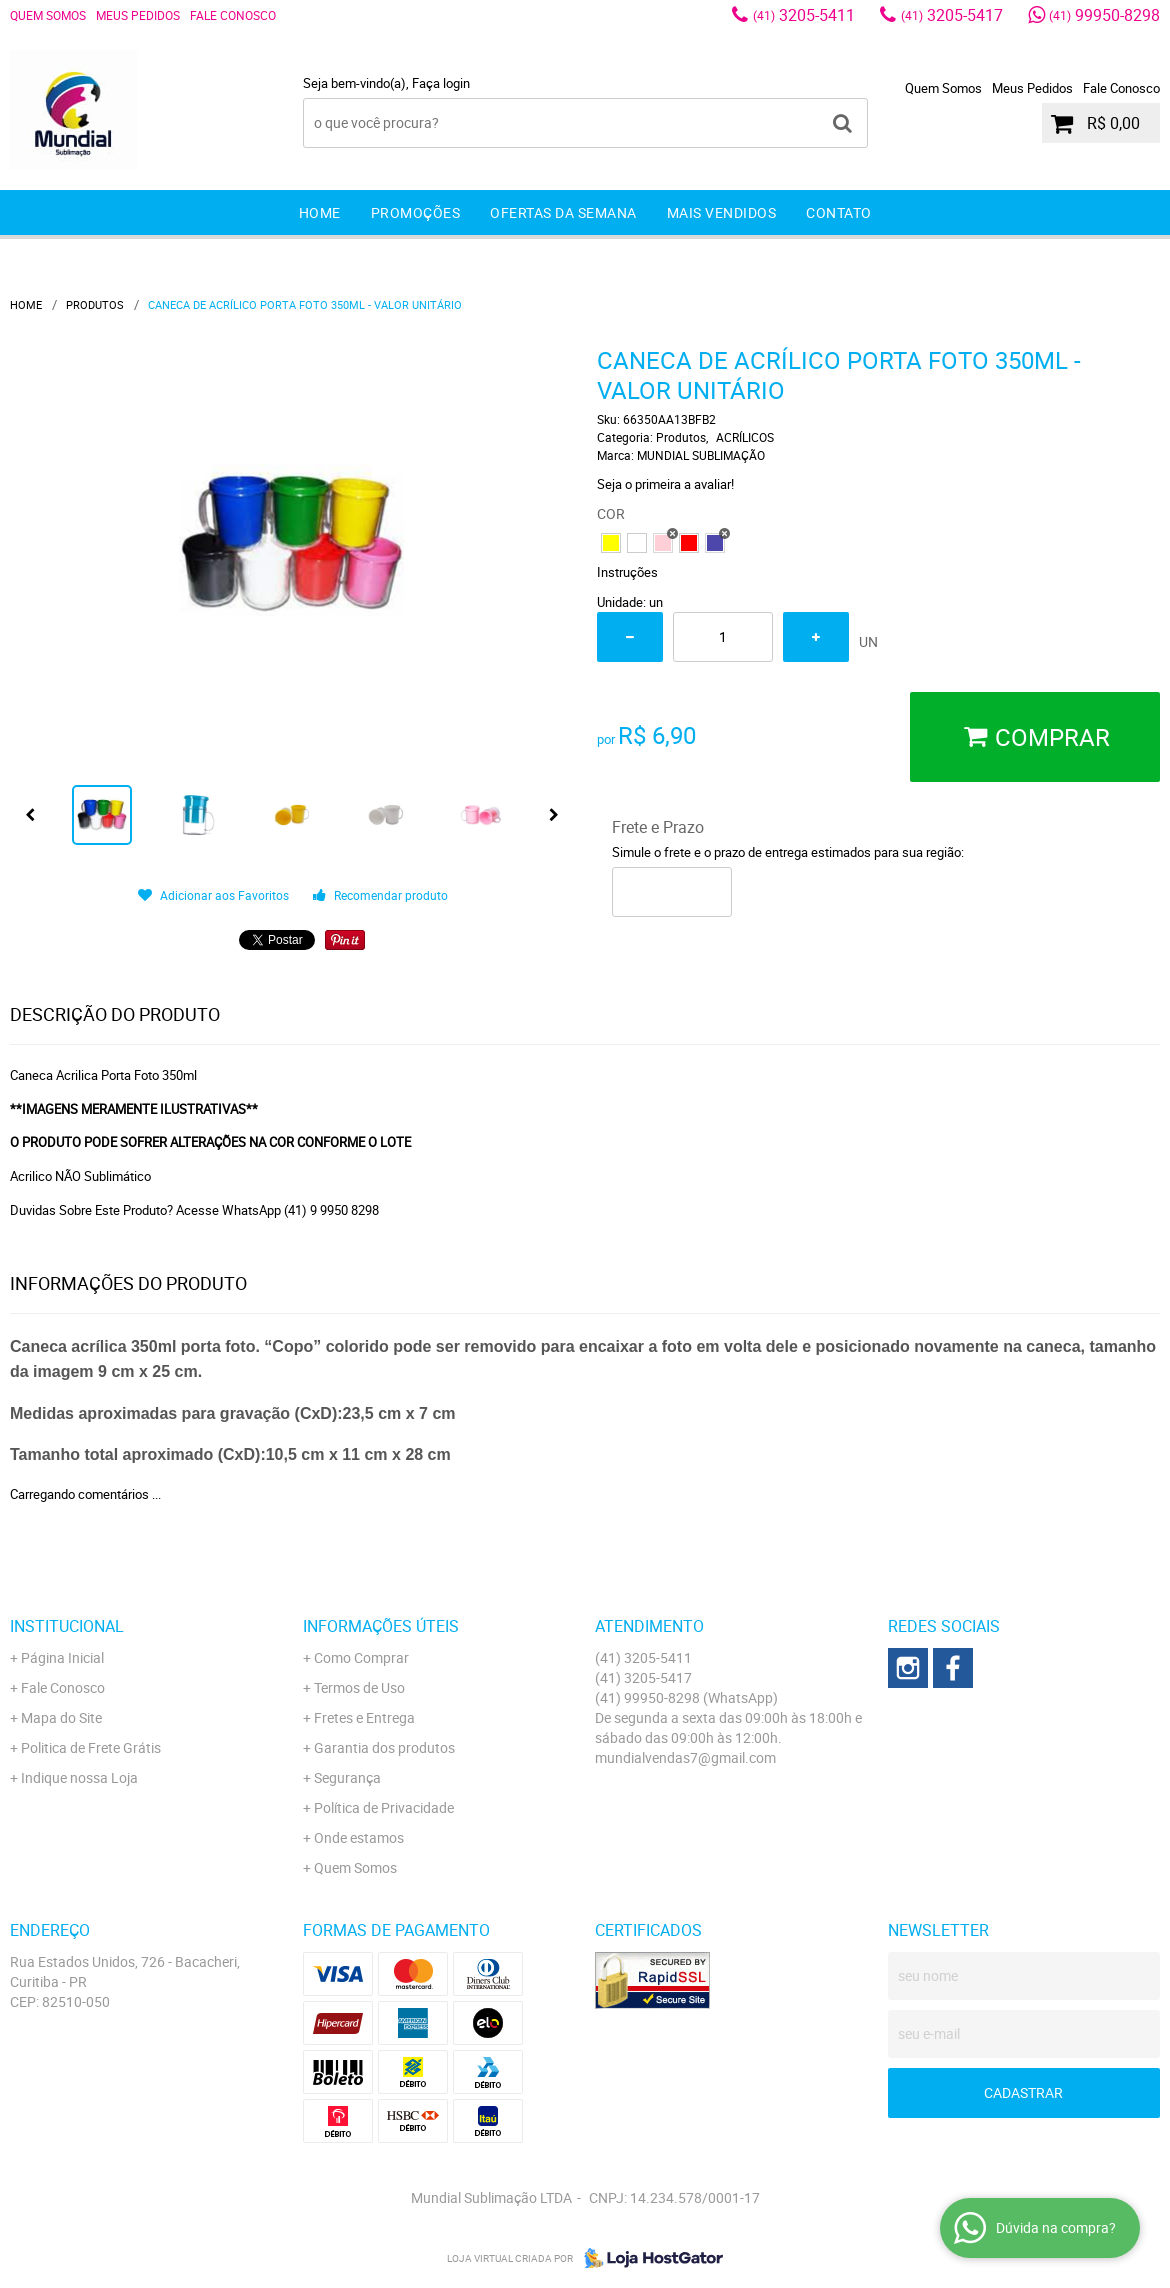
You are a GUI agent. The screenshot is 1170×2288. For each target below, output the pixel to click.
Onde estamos (359, 1837)
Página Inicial (62, 1657)
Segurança (347, 1777)
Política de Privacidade (384, 1807)
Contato (839, 212)
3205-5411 (804, 15)
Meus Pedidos (138, 15)
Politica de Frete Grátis (91, 1747)
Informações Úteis (381, 1626)
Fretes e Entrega (364, 1717)
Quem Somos (48, 15)
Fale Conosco (233, 15)
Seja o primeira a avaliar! (665, 484)
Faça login (441, 83)
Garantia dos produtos (384, 1747)
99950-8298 (1104, 15)
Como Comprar (361, 1657)
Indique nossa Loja (79, 1777)
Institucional (67, 1626)
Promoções (416, 212)
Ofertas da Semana (563, 212)
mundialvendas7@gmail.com (685, 1757)
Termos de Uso (359, 1687)
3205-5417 (952, 15)
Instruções (627, 572)
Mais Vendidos (722, 212)
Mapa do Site (61, 1717)
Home (320, 212)
